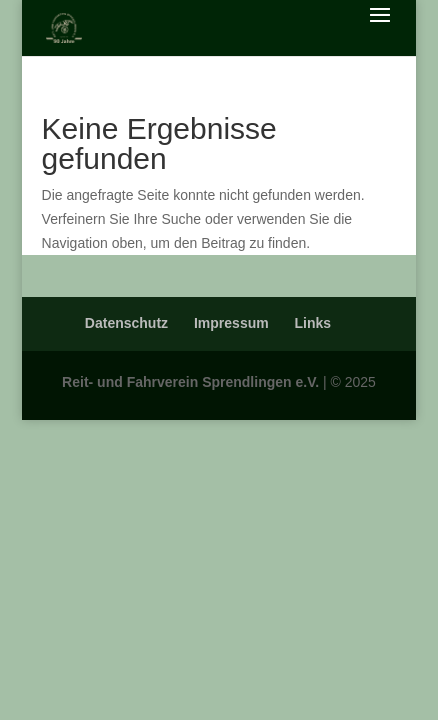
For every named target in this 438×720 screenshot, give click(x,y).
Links (313, 323)
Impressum (231, 323)
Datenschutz (126, 323)
